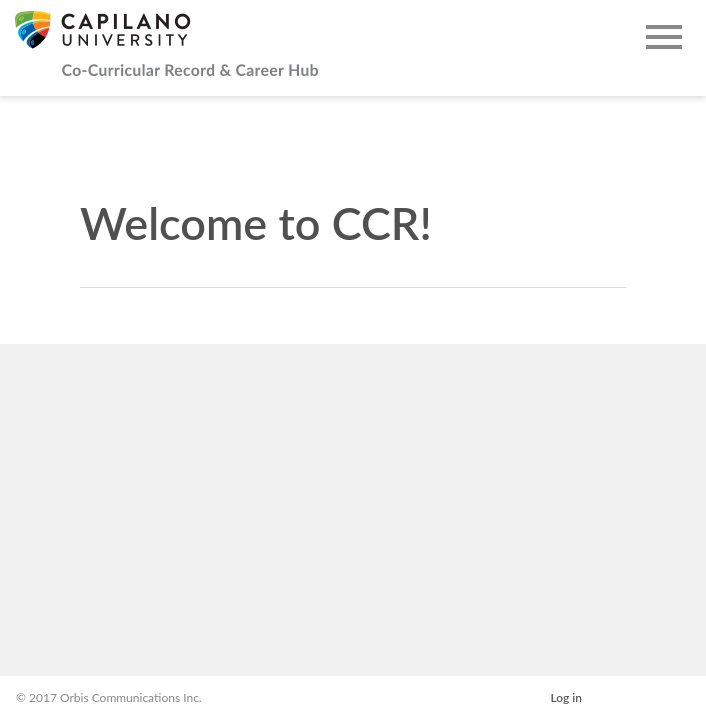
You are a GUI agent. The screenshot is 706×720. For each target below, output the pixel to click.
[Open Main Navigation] (664, 38)
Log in (566, 697)
